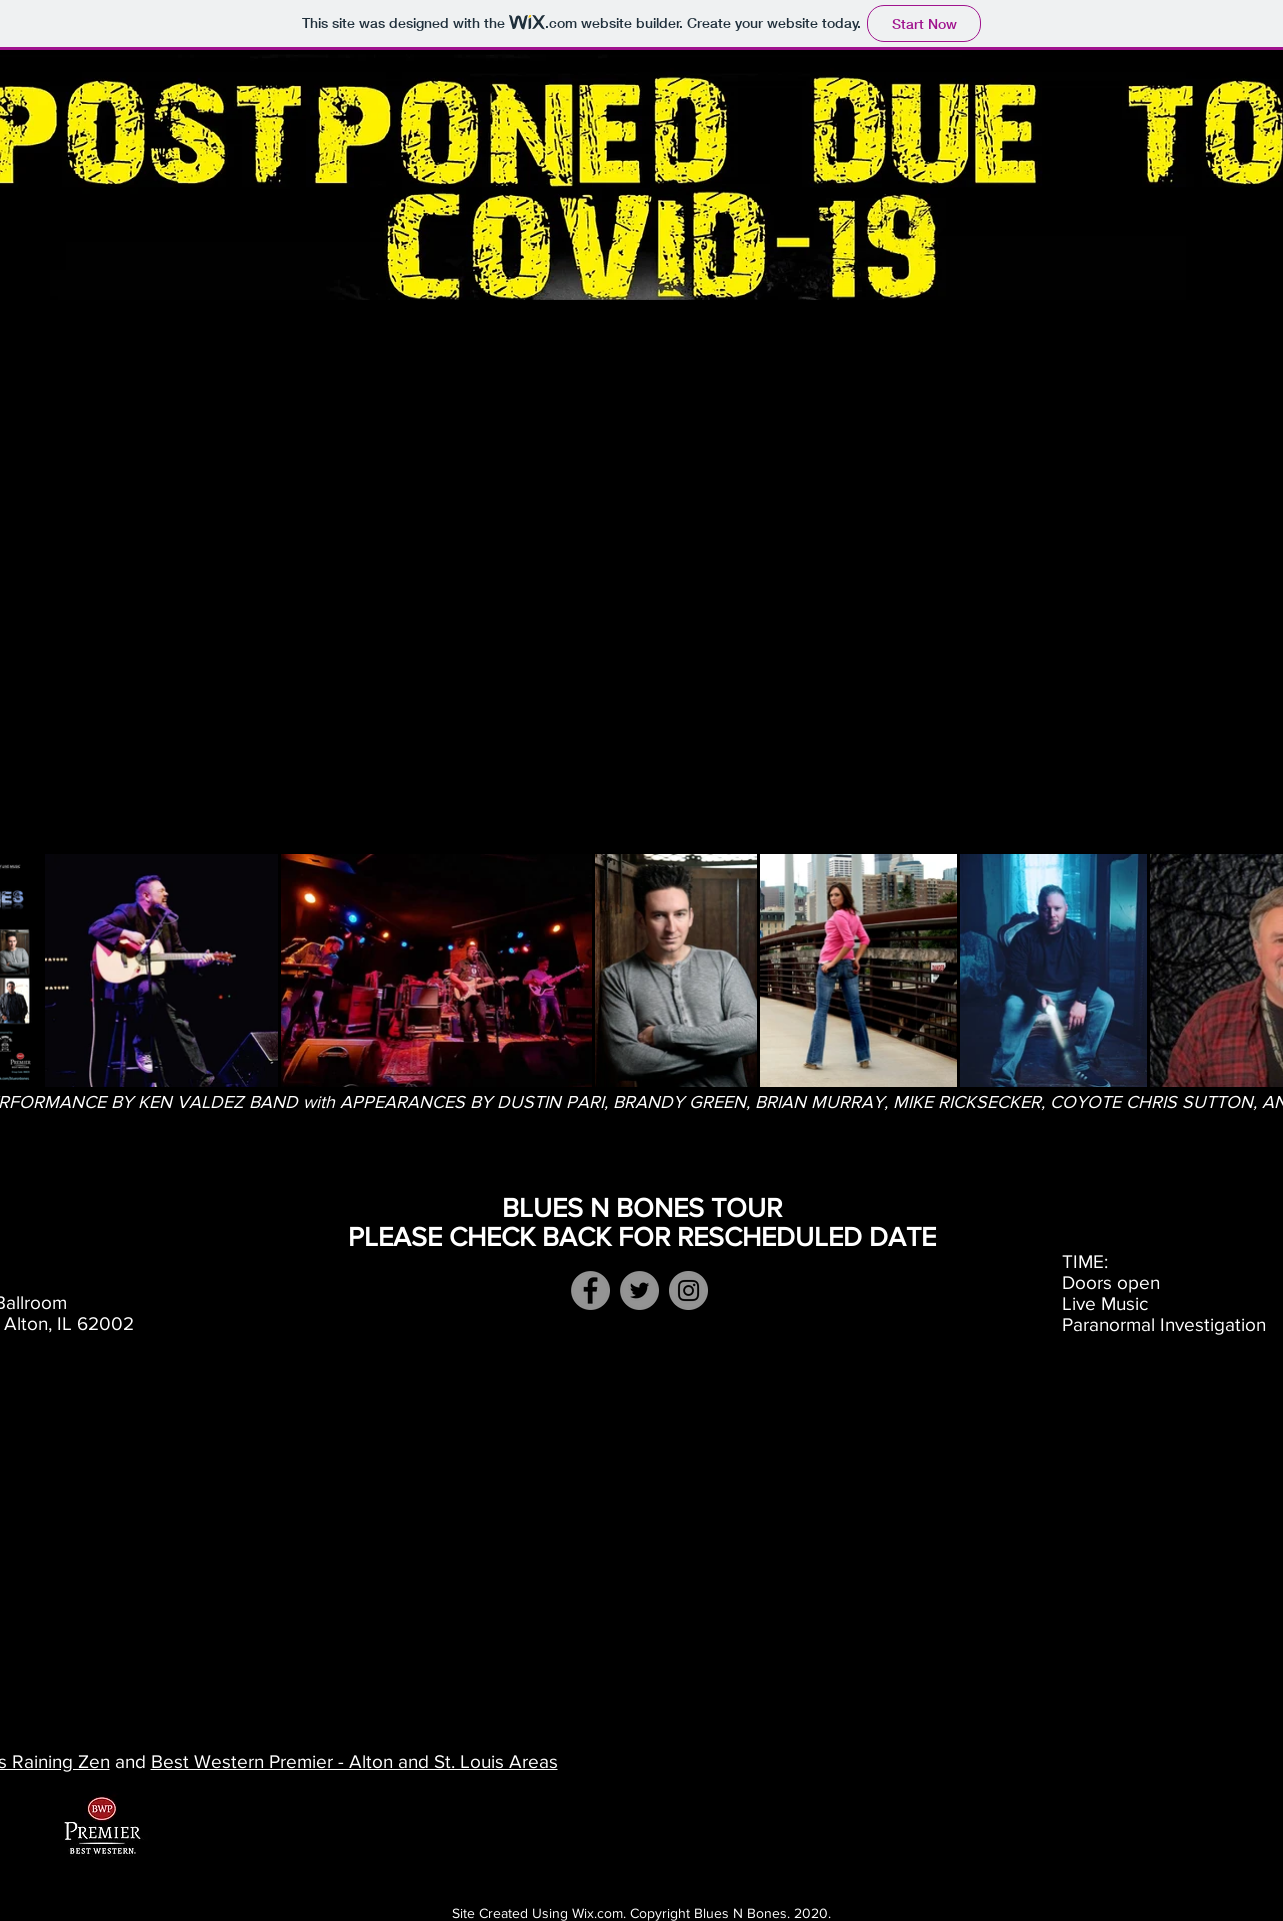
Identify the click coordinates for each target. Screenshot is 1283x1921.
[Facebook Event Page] (590, 1290)
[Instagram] (688, 1290)
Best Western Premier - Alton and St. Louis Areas (354, 1761)
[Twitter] (639, 1290)
